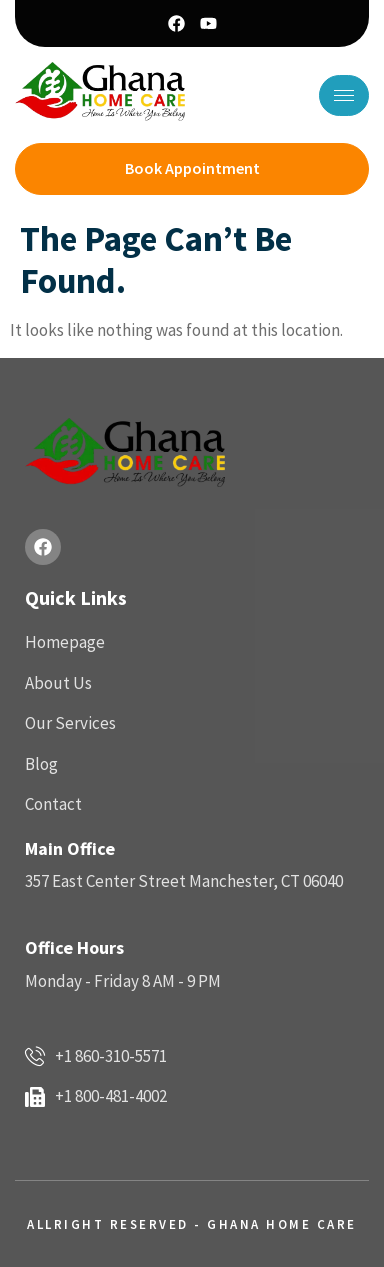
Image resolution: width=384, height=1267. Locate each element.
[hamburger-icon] (344, 95)
